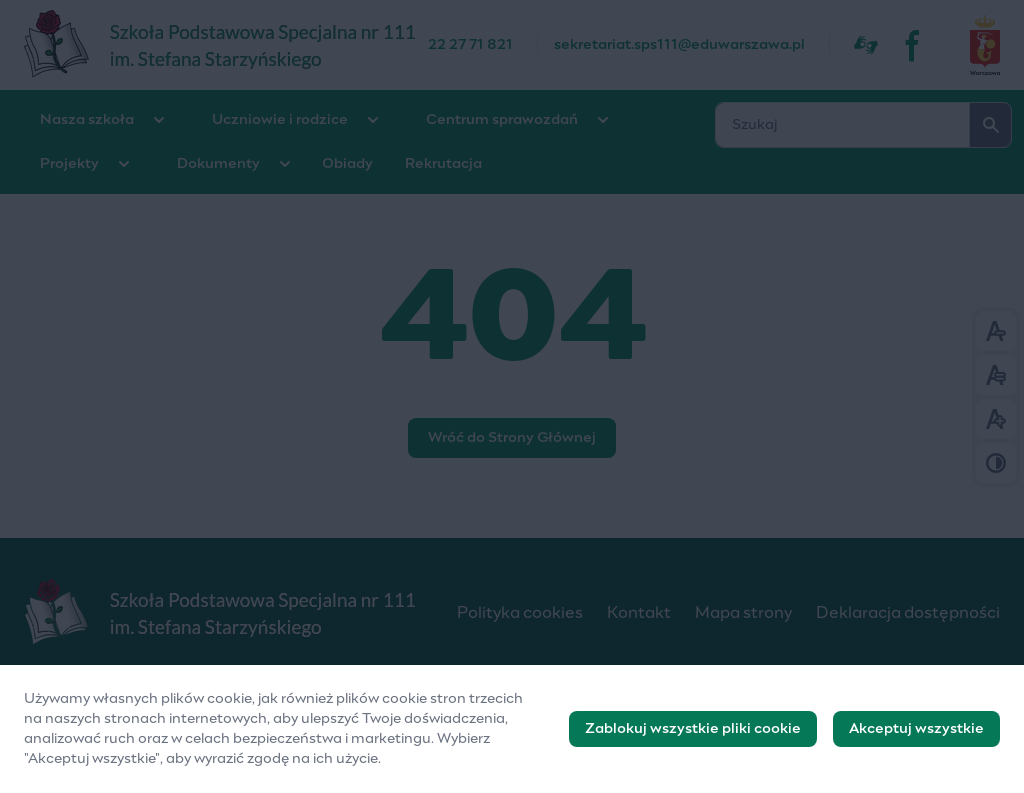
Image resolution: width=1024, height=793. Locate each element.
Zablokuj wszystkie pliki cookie (693, 730)
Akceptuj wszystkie (916, 730)
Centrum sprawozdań (502, 120)
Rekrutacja (443, 164)
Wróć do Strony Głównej (512, 438)
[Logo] (224, 613)
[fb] (914, 45)
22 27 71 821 (470, 45)
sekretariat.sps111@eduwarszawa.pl (679, 45)
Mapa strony (743, 613)
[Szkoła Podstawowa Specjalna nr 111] (226, 45)
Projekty (69, 164)
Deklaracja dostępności (908, 613)
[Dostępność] (866, 45)
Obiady (347, 164)
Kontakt (639, 613)
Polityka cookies (520, 613)
